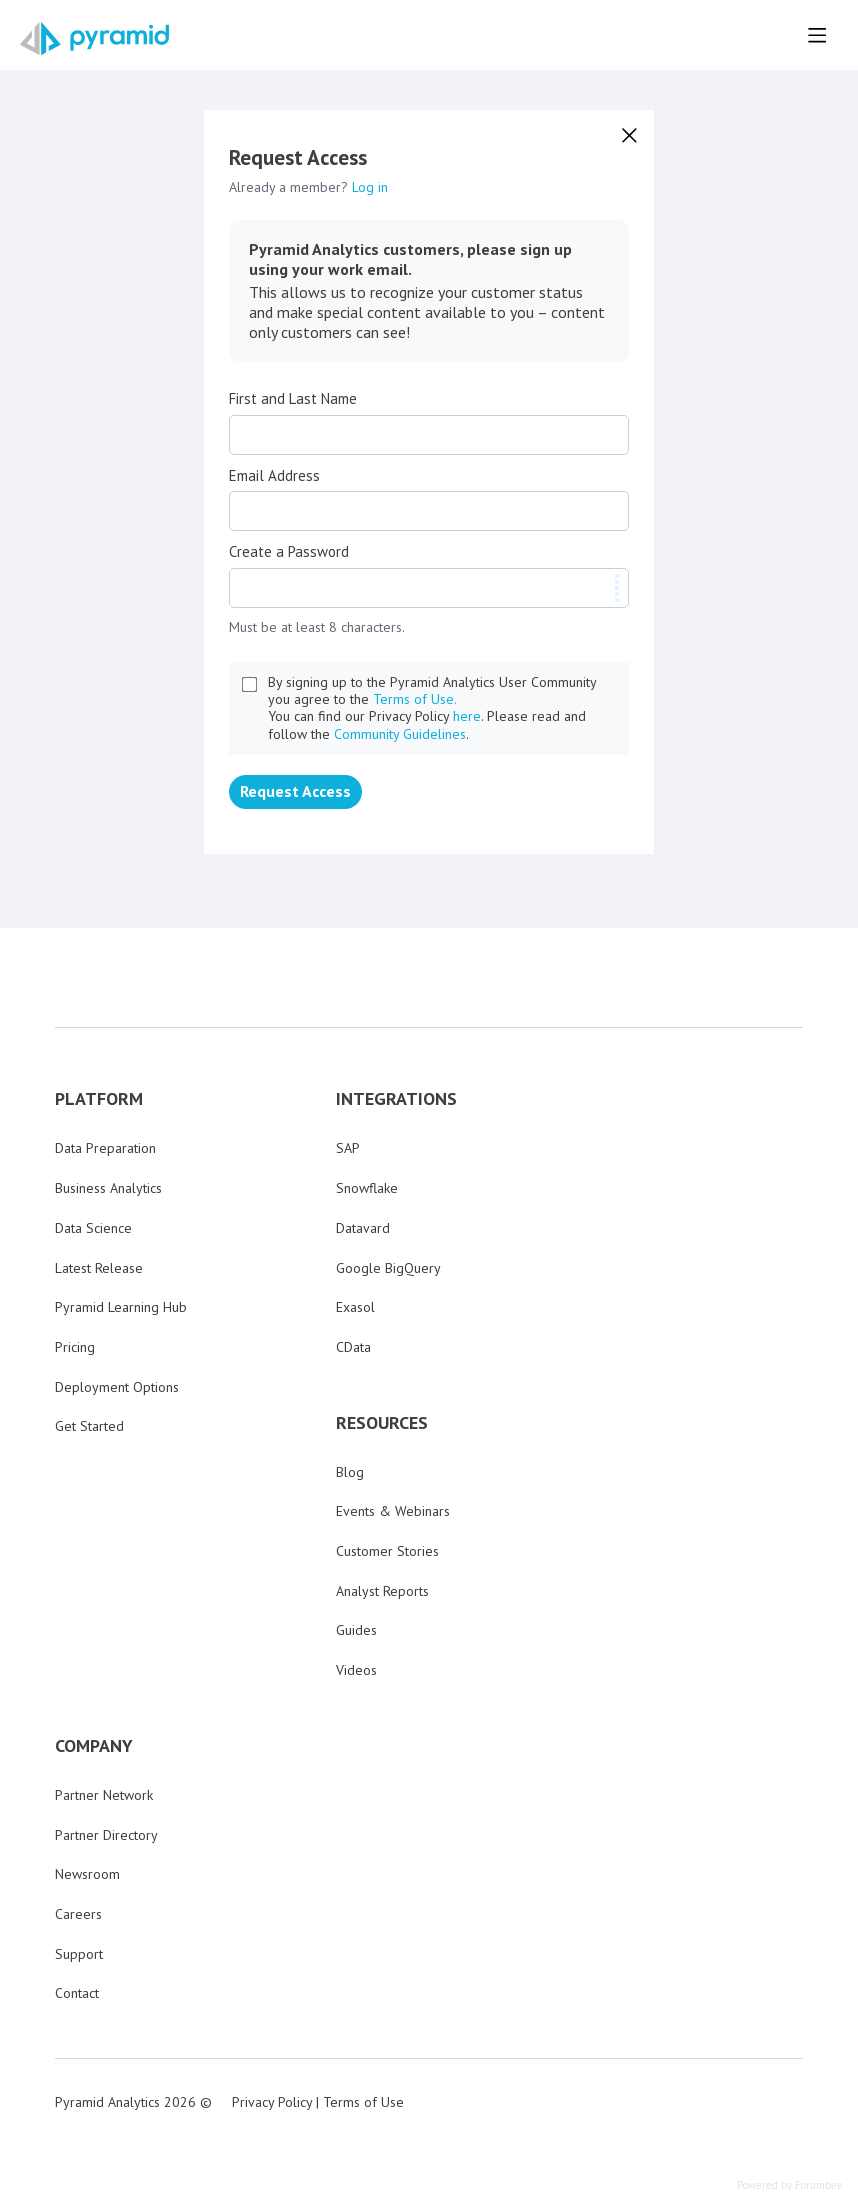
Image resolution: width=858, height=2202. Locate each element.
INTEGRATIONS (396, 1099)
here (467, 716)
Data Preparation (105, 1148)
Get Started (89, 1426)
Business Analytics (108, 1188)
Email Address (274, 476)
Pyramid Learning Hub (121, 1307)
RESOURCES (382, 1423)
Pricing (75, 1347)
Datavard (363, 1228)
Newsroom (87, 1874)
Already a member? (308, 187)
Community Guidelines (400, 734)
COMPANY (94, 1746)
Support (79, 1954)
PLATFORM (99, 1099)
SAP (348, 1148)
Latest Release (99, 1268)
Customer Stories (387, 1551)
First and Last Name (293, 399)
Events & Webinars (393, 1511)
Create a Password (289, 552)
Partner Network (104, 1795)
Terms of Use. (415, 699)
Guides (356, 1630)
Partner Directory (106, 1835)
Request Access (295, 791)
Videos (356, 1670)
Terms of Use (363, 2102)
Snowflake (367, 1188)
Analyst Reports (382, 1591)
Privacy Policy (272, 2102)
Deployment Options (117, 1387)
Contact (77, 1993)
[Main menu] (817, 35)
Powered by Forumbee (790, 2185)
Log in (370, 187)
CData (353, 1347)
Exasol (355, 1307)
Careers (78, 1914)
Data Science (93, 1228)
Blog (350, 1472)
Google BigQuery (388, 1268)
